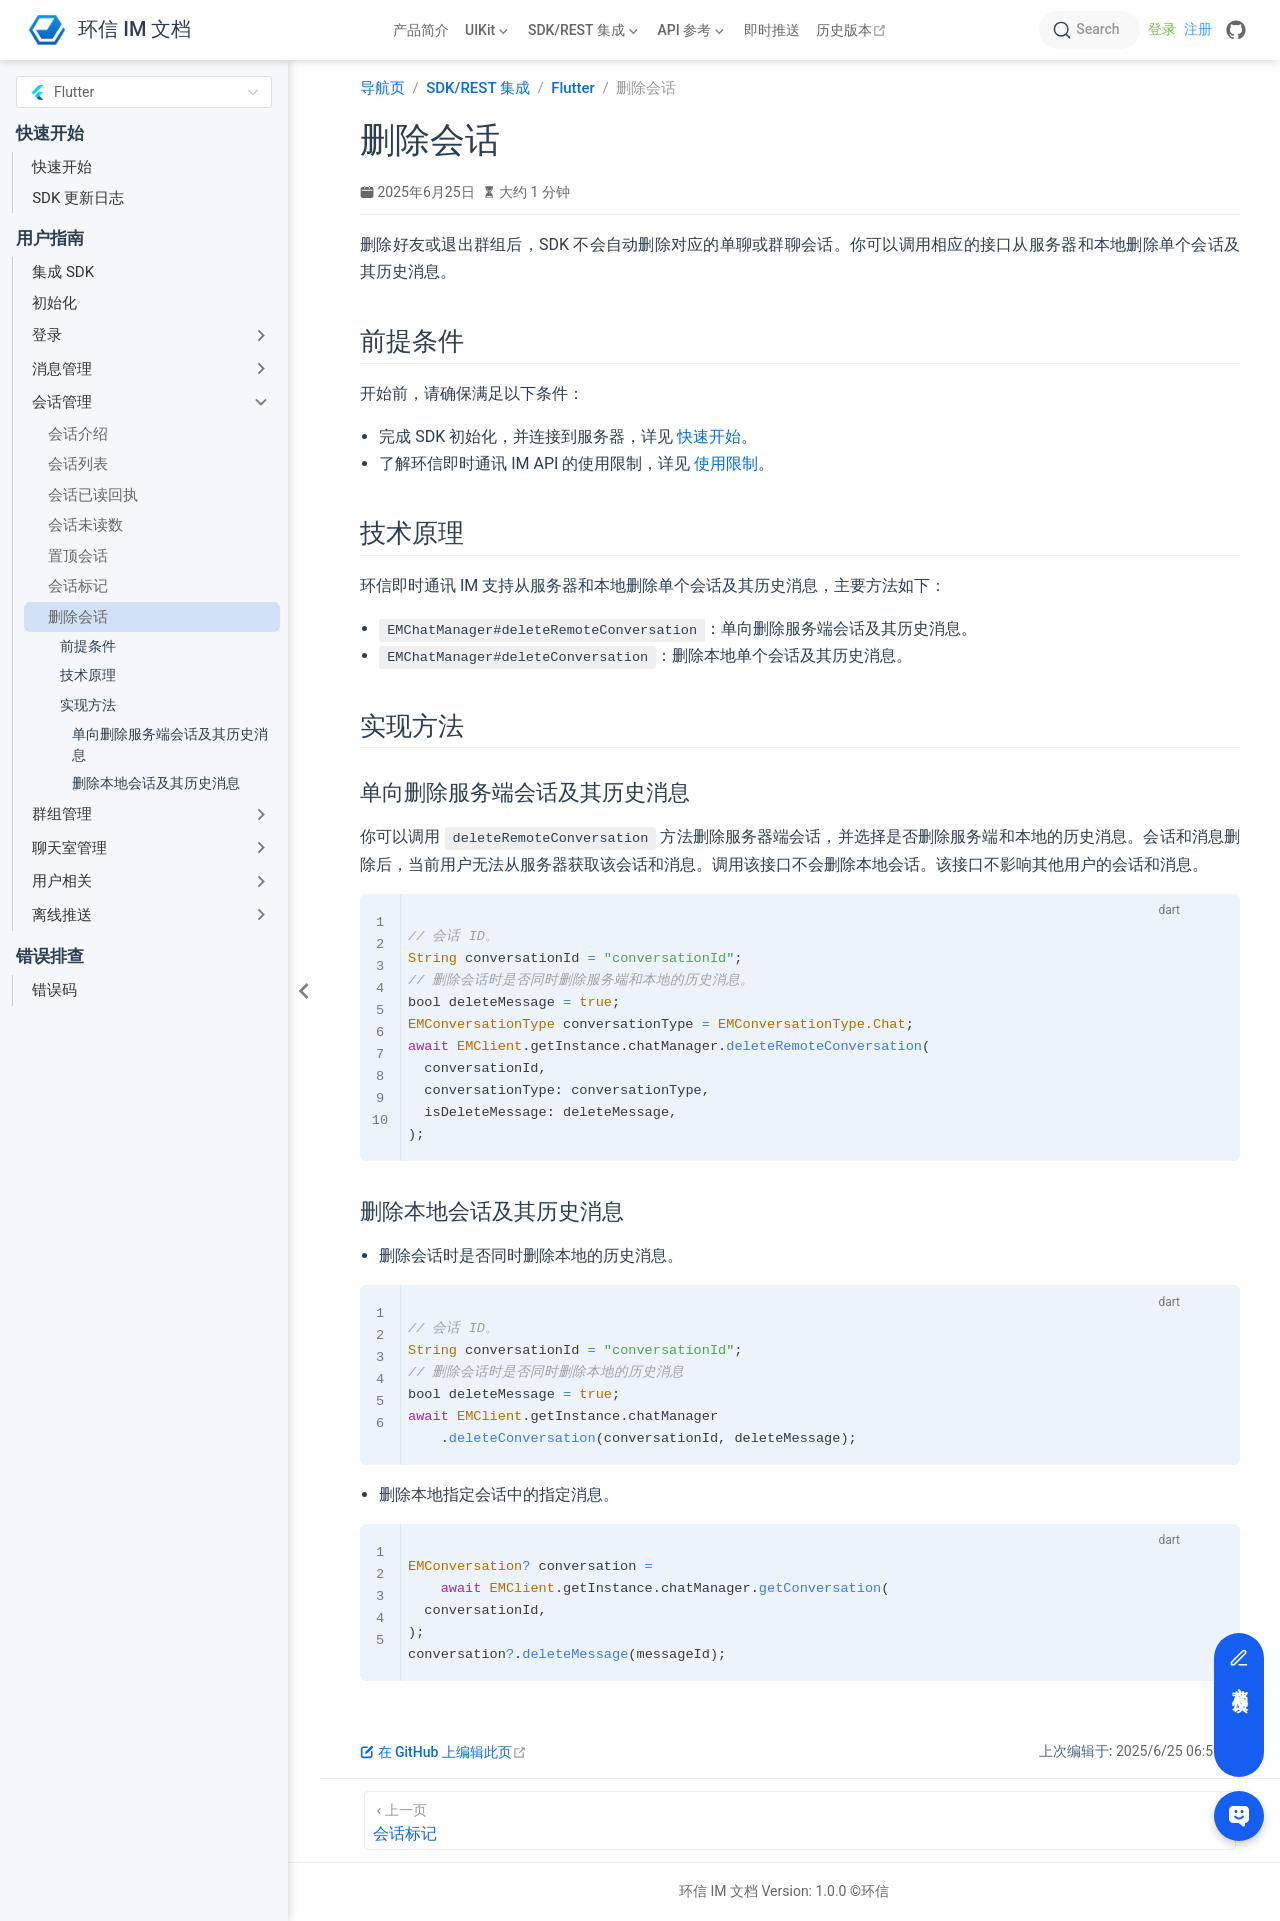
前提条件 (88, 646)
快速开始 (62, 167)
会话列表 (78, 464)
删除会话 (78, 617)
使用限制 (726, 463)
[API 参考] (693, 30)
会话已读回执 (93, 495)
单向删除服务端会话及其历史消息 (170, 744)
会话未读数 (85, 525)
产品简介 (421, 30)
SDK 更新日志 (78, 198)
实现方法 (88, 705)
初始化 (54, 303)
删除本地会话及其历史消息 (156, 783)
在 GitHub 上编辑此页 (443, 1752)
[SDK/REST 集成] (585, 30)
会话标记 (78, 586)
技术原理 (88, 675)
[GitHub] (1236, 30)
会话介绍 (78, 434)
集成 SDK (63, 272)
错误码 (54, 990)
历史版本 (853, 30)
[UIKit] (488, 30)
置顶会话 (78, 556)
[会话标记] (800, 1820)
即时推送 (772, 30)
